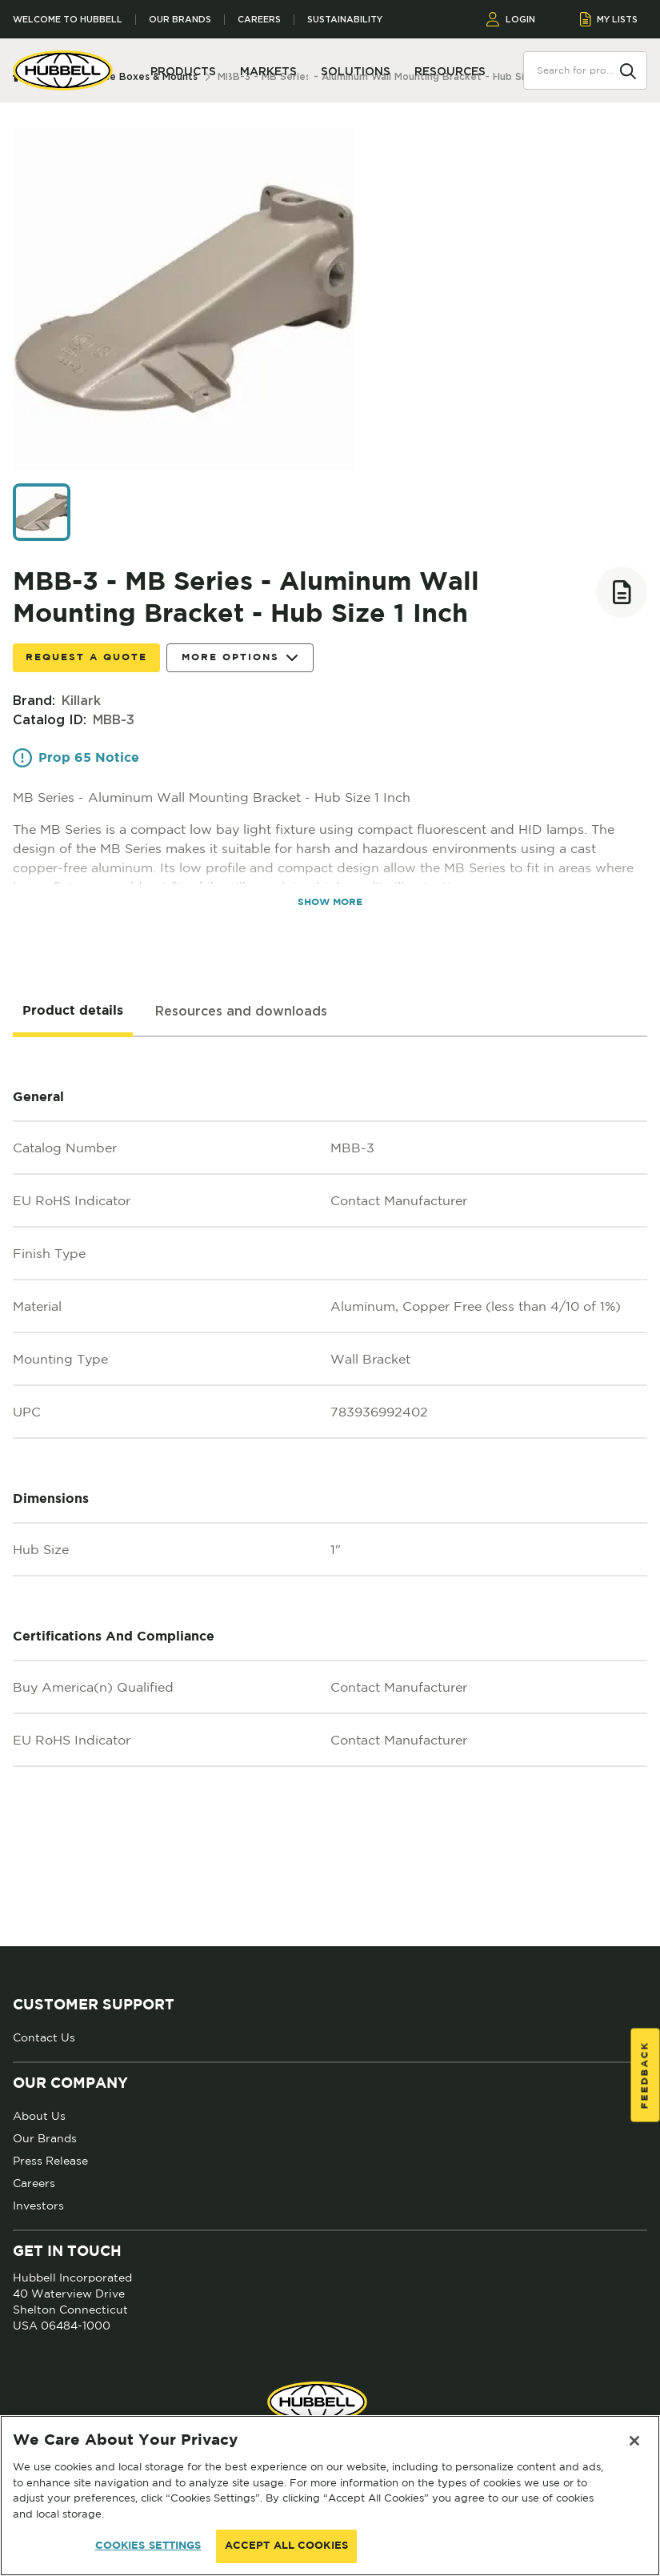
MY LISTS (609, 19)
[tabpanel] (330, 1491)
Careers (259, 19)
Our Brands (180, 19)
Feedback (645, 2075)
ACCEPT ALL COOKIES (286, 2546)
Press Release (50, 2160)
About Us (39, 2115)
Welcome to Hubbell (67, 19)
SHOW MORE (330, 902)
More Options (240, 658)
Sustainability (344, 19)
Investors (38, 2205)
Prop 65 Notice (76, 758)
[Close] (634, 2440)
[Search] (628, 69)
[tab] (73, 1011)
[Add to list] (621, 592)
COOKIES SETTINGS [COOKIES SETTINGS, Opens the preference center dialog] (148, 2546)
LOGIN (510, 19)
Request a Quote (86, 657)
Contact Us (44, 2037)
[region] (330, 2495)
